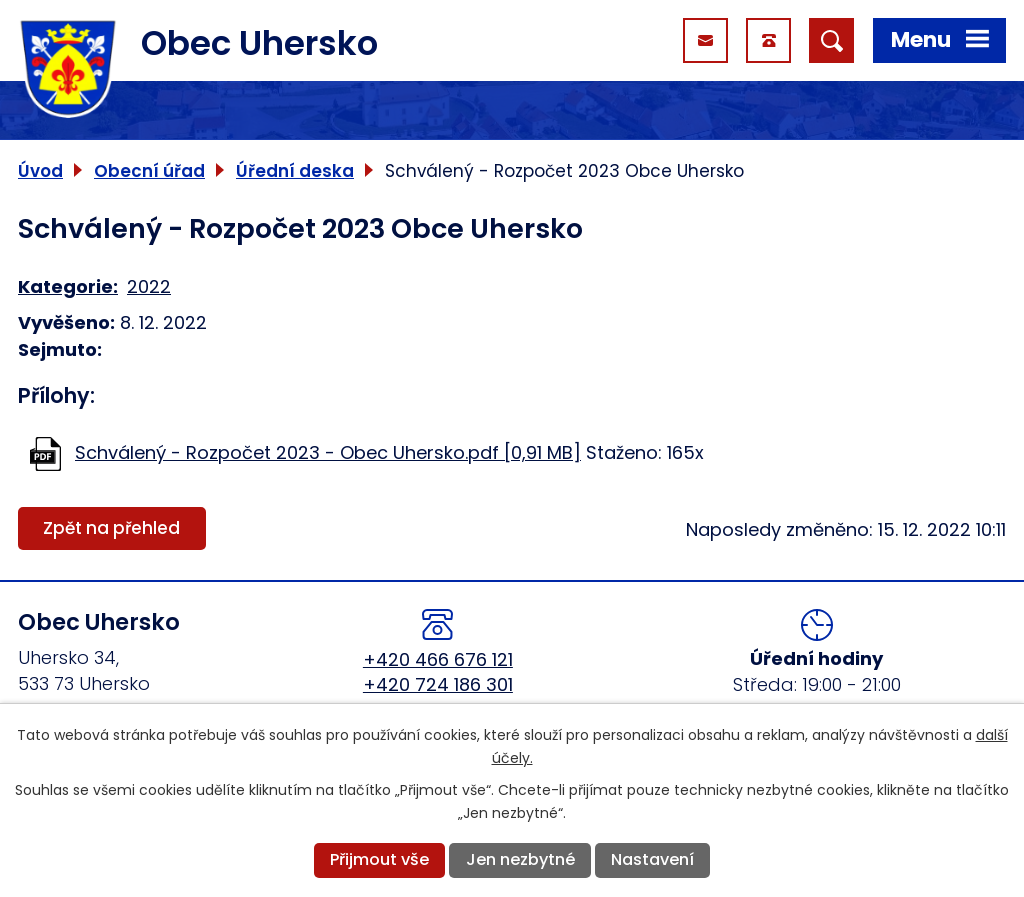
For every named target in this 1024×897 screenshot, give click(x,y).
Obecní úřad (149, 171)
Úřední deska (295, 171)
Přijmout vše (379, 859)
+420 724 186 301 (438, 684)
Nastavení (652, 859)
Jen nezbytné (520, 859)
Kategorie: (68, 286)
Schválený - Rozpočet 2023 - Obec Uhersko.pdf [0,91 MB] (328, 452)
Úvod (40, 171)
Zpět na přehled (111, 528)
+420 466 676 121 (438, 659)
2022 (149, 286)
